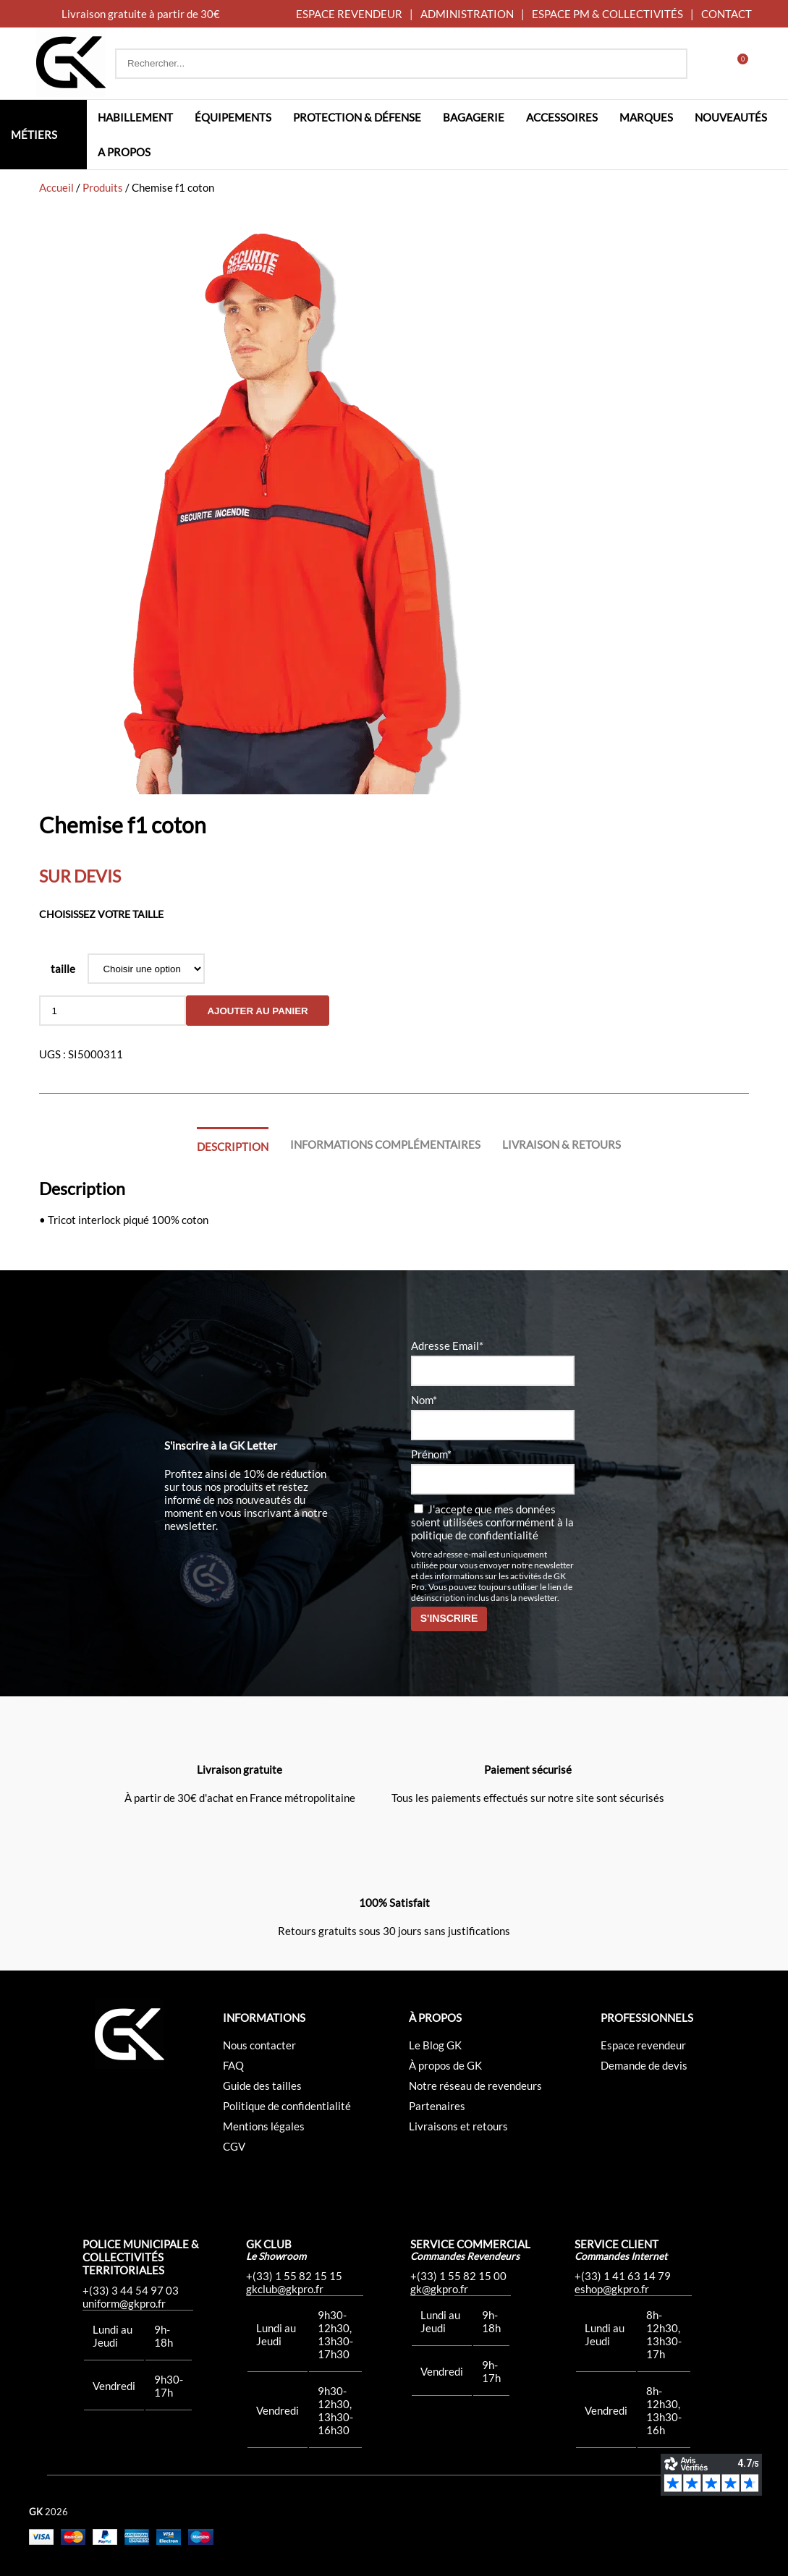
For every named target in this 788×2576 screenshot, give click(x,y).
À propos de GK (445, 2065)
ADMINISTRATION (467, 13)
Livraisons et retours (458, 2126)
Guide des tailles (262, 2085)
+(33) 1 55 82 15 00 (458, 2275)
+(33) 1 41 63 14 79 (623, 2275)
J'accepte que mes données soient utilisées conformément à (492, 1522)
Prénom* (431, 1454)
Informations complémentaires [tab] (385, 1144)
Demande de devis (644, 2065)
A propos (124, 151)
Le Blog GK (435, 2045)
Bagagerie (473, 117)
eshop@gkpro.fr (612, 2288)
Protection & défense (357, 117)
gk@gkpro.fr (439, 2288)
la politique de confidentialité (492, 1529)
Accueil (56, 187)
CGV (234, 2146)
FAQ (233, 2065)
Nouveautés (731, 117)
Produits (102, 187)
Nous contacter (259, 2045)
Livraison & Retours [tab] (561, 1144)
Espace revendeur (643, 2045)
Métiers (34, 134)
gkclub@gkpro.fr (284, 2288)
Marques (646, 117)
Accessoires (562, 117)
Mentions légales (264, 2126)
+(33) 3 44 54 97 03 (130, 2290)
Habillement (135, 117)
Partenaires (437, 2105)
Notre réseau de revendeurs (475, 2085)
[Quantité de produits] (112, 1010)
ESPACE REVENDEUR (349, 13)
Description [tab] (232, 1146)
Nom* (424, 1399)
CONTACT (726, 13)
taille (63, 968)
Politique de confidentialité (287, 2105)
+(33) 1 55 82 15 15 (294, 2275)
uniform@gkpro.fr (124, 2303)
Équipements (233, 117)
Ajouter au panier (257, 1011)
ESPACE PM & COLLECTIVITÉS (607, 13)
